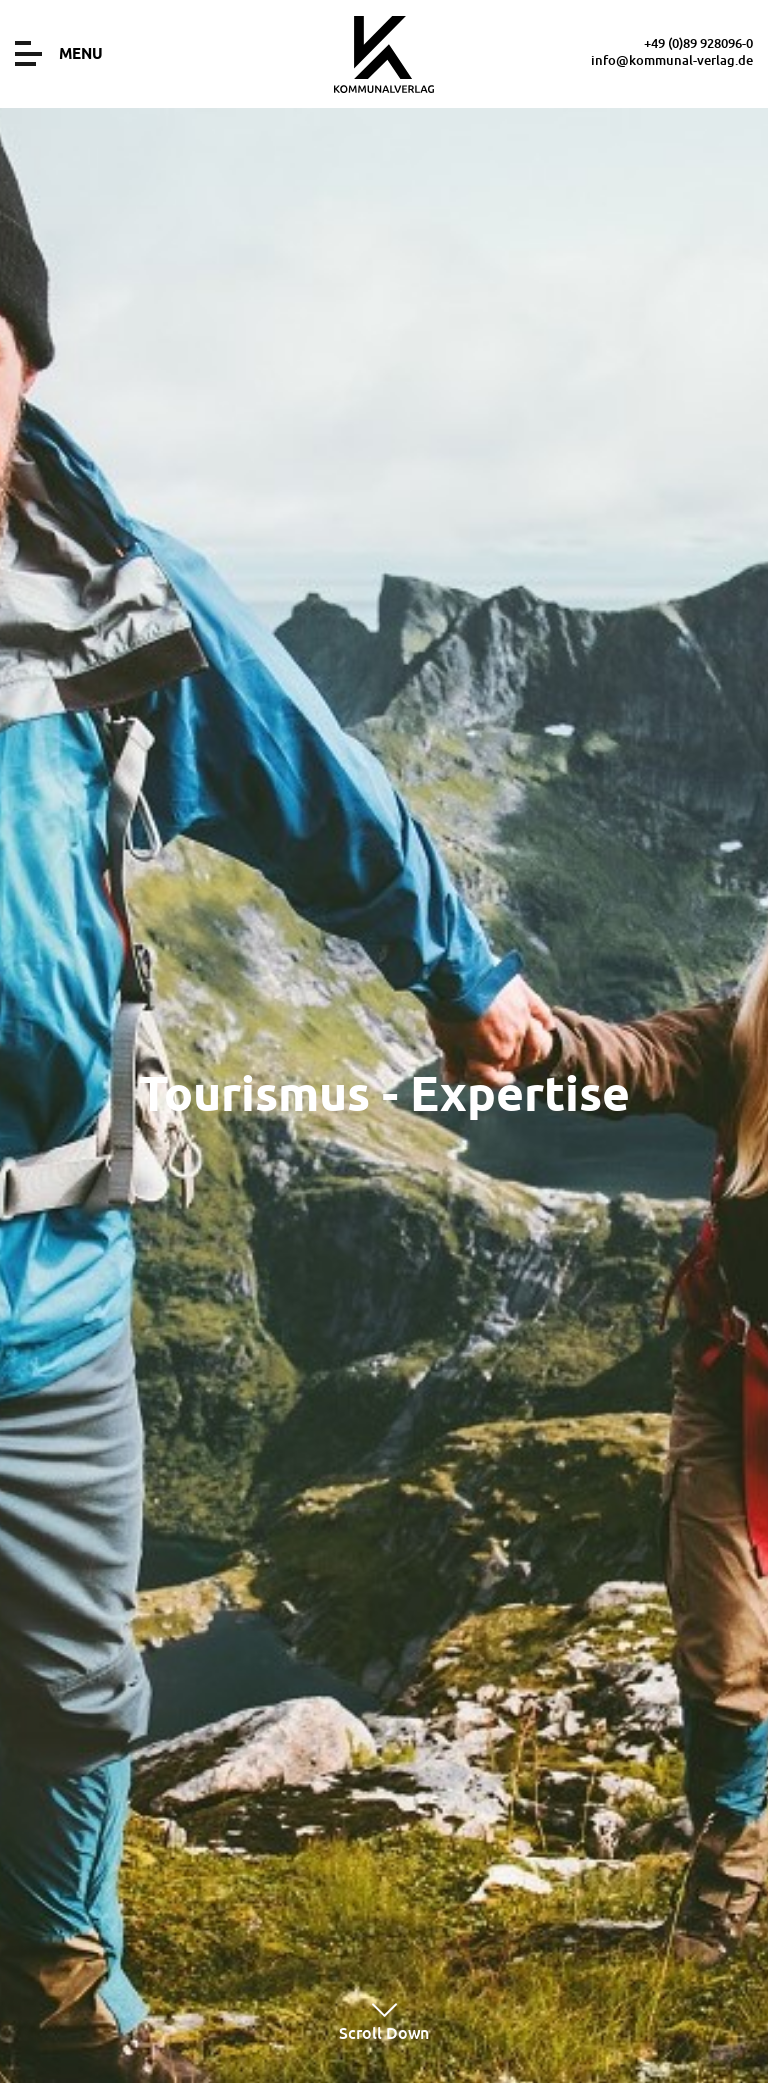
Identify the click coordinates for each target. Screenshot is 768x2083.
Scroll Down (384, 2020)
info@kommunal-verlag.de (672, 60)
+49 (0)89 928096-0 (698, 43)
